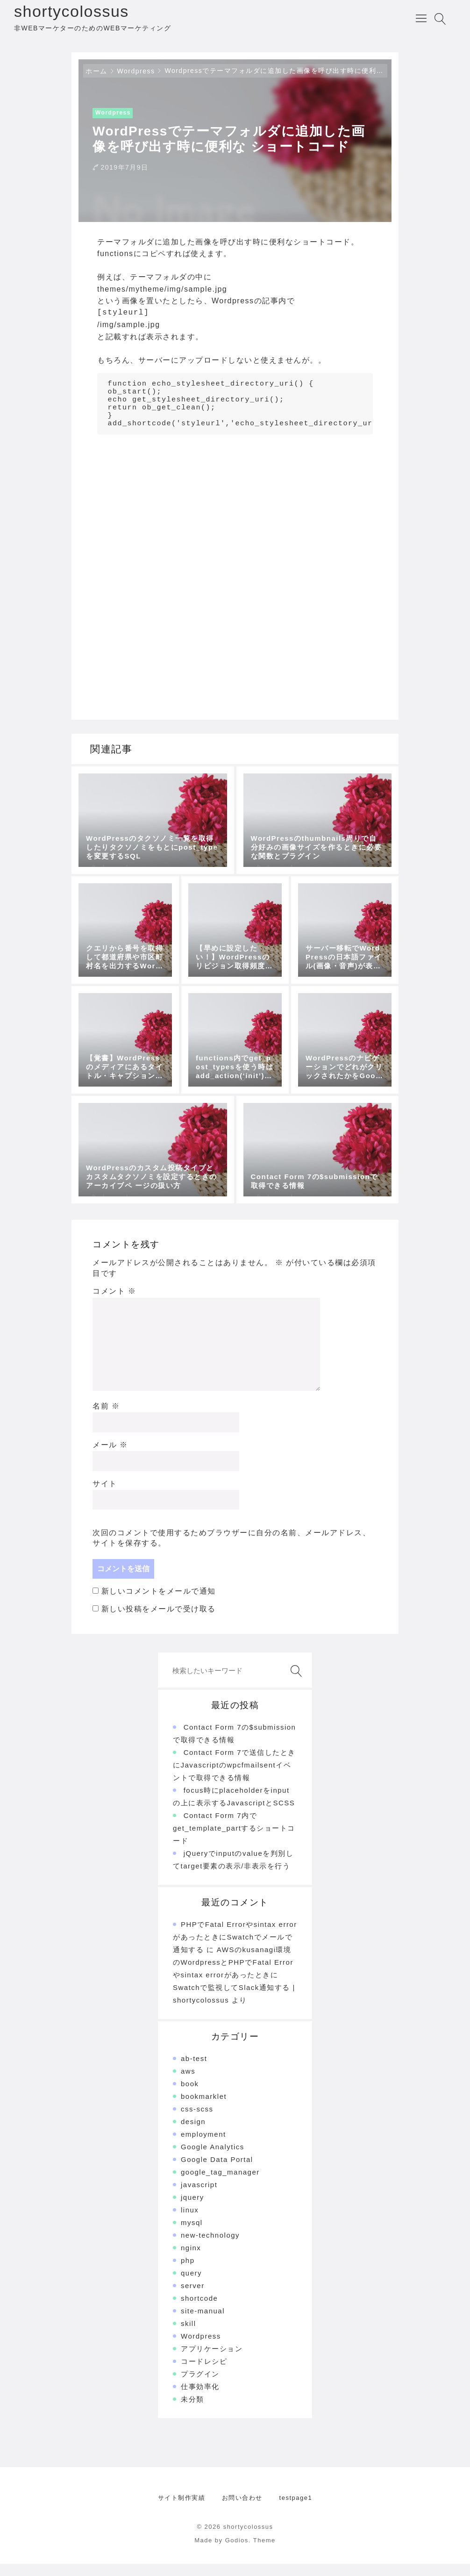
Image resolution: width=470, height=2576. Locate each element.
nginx (191, 2260)
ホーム (96, 75)
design (193, 2134)
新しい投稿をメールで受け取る (158, 1621)
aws (188, 2083)
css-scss (197, 2121)
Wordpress (136, 75)
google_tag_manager (220, 2184)
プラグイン (200, 2386)
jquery (192, 2209)
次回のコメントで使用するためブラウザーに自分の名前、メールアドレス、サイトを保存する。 (231, 1550)
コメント (114, 1303)
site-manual (203, 2323)
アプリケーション (211, 2361)
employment (203, 2146)
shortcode (199, 2310)
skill (188, 2336)
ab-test (194, 2071)
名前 (106, 1418)
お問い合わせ (242, 2509)
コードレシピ (204, 2373)
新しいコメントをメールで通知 (158, 1603)
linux (190, 2222)
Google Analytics (212, 2159)
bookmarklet (204, 2108)
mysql (192, 2235)
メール (110, 1457)
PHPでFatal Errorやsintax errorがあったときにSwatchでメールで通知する (235, 1949)
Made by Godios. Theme (235, 2552)
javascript (199, 2197)
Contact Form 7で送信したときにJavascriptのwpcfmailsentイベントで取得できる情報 (234, 1777)
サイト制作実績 (182, 2509)
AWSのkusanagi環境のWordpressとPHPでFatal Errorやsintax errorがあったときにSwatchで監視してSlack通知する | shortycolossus (234, 1987)
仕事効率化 (200, 2399)
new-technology (210, 2247)
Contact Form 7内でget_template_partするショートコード (234, 1840)
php (188, 2272)
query (191, 2285)
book (190, 2096)
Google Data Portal (217, 2171)
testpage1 (296, 2509)
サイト (105, 1496)
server (193, 2298)
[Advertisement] (235, 523)
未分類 (192, 2411)
